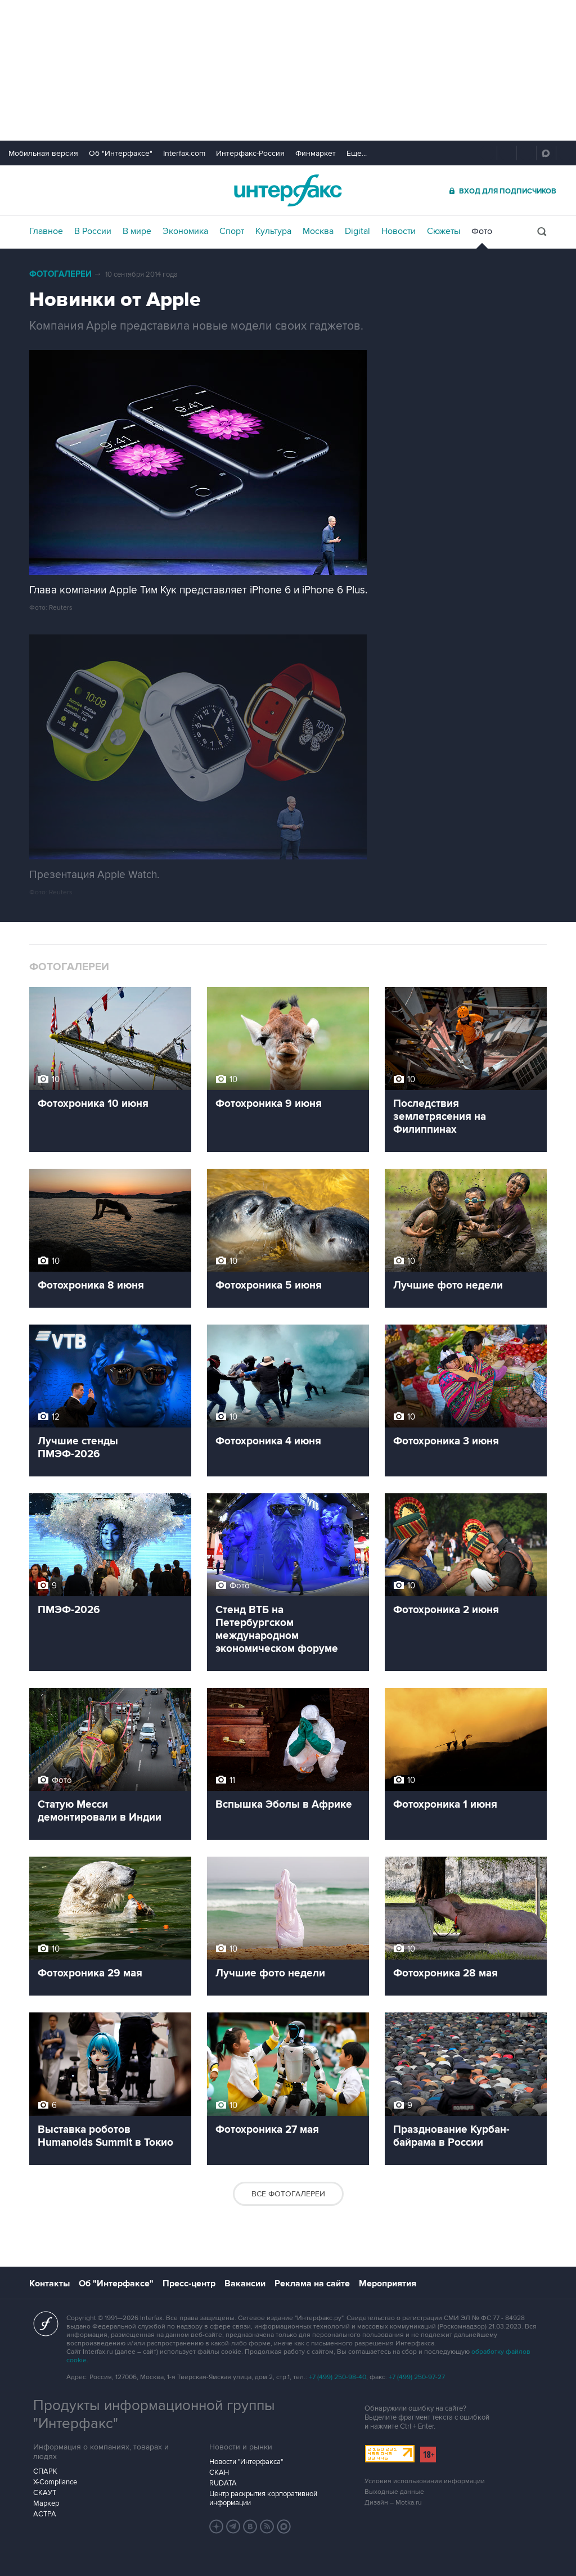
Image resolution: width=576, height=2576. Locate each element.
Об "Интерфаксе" (120, 153)
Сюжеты (443, 231)
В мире (137, 231)
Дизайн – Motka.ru (393, 2502)
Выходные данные (394, 2492)
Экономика (185, 231)
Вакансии (245, 2283)
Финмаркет (315, 153)
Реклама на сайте (312, 2283)
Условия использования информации (424, 2481)
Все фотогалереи (288, 2194)
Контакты (49, 2283)
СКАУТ (44, 2492)
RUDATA (223, 2483)
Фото (481, 231)
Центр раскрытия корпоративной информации (263, 2498)
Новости (398, 231)
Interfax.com (184, 153)
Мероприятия (387, 2283)
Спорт (231, 231)
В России (92, 231)
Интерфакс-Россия (250, 153)
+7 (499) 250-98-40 (337, 2377)
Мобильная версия (43, 153)
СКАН (219, 2472)
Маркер (46, 2503)
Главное (46, 231)
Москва (318, 231)
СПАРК (45, 2471)
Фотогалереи (60, 274)
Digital (357, 231)
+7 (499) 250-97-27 (417, 2377)
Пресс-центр (189, 2283)
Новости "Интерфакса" (246, 2461)
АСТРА (44, 2514)
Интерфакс (288, 190)
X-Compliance (55, 2482)
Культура (273, 231)
